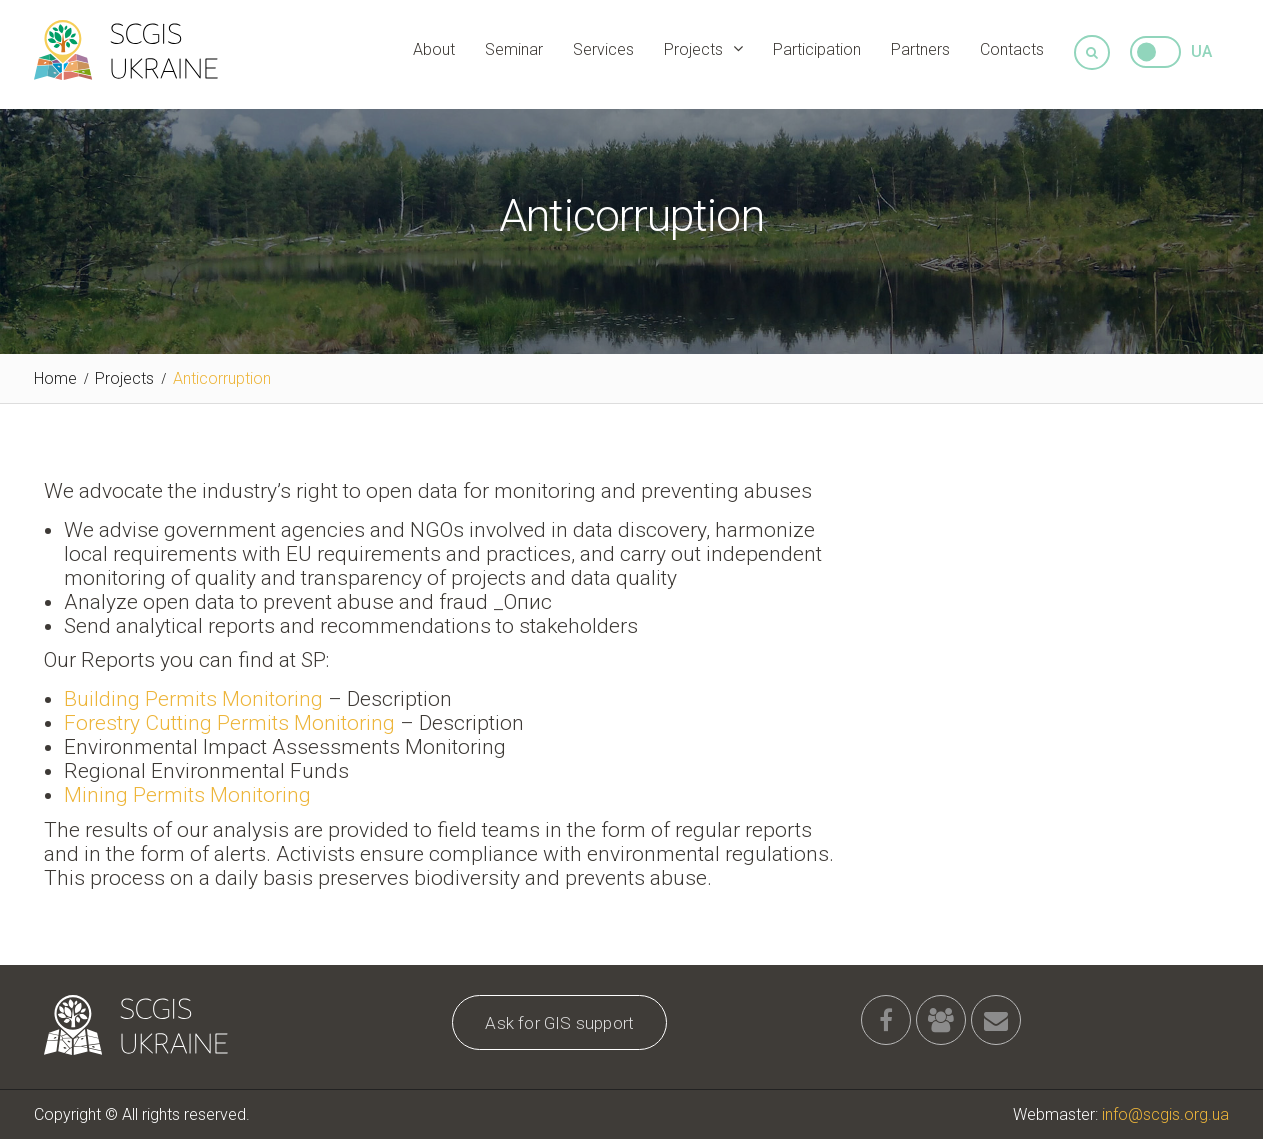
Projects (693, 49)
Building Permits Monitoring (193, 699)
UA (1201, 51)
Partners (920, 49)
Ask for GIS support (559, 1023)
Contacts (1012, 49)
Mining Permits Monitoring (187, 795)
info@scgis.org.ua (1165, 1114)
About (434, 49)
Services (603, 49)
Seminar (514, 49)
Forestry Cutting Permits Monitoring (229, 723)
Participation (817, 49)
